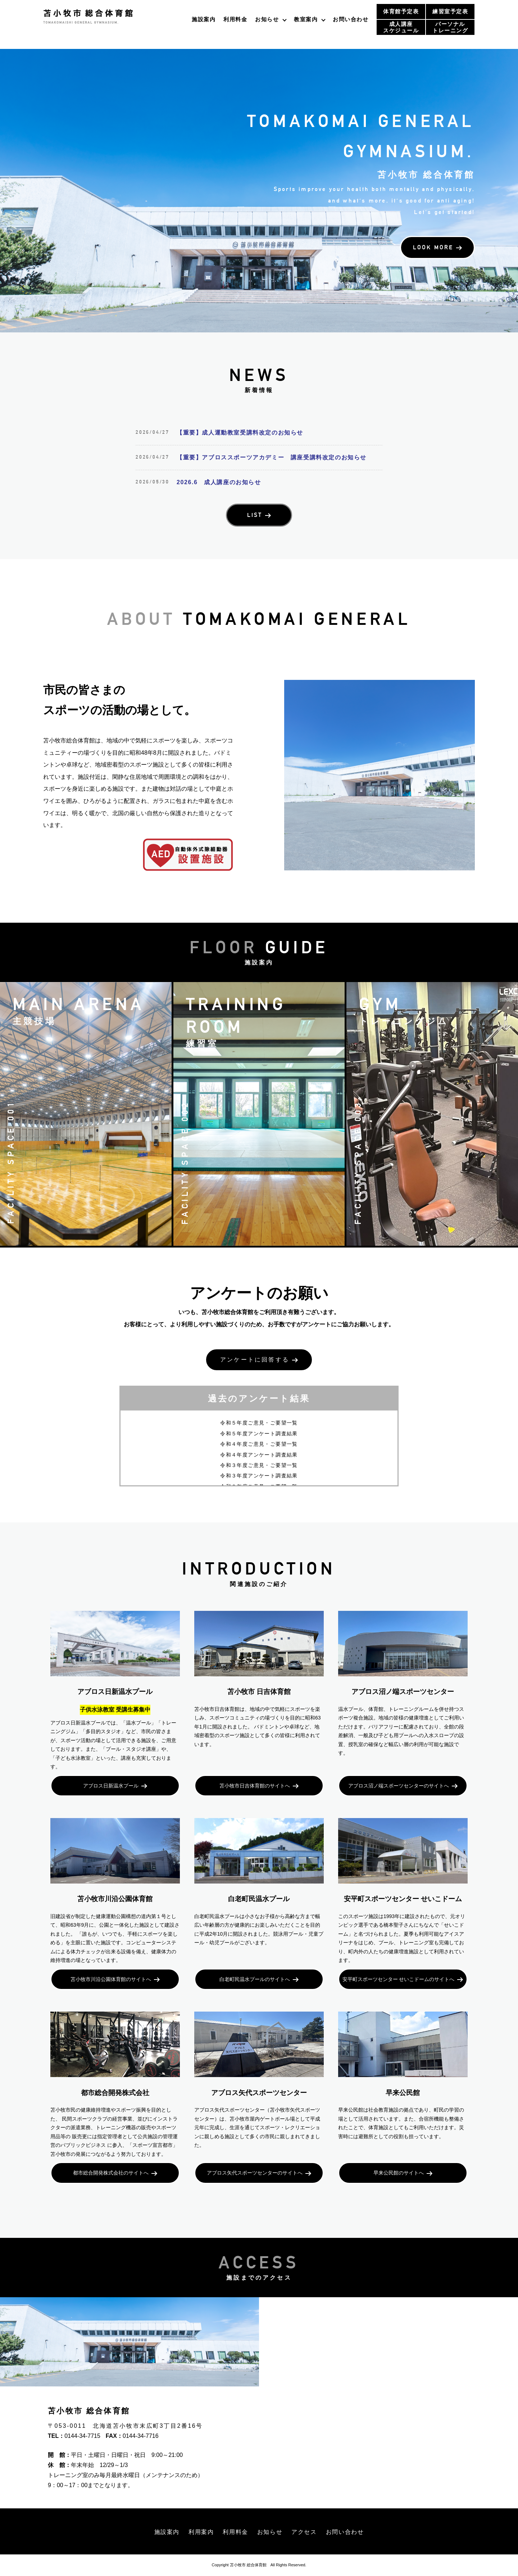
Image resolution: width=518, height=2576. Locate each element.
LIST (255, 515)
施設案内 (203, 19)
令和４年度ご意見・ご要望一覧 (259, 1444)
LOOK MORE (433, 247)
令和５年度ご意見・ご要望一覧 (259, 1423)
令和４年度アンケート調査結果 (259, 1455)
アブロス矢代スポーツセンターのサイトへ (255, 2173)
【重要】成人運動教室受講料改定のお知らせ (240, 433)
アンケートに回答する (254, 1359)
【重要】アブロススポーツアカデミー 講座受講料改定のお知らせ (272, 457)
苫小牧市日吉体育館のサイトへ (254, 1786)
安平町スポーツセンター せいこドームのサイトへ (398, 1979)
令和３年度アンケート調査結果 (259, 1475)
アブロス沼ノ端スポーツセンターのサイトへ (398, 1786)
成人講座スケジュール (401, 27)
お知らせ (267, 19)
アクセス (304, 2532)
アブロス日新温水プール (110, 1786)
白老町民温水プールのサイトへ (254, 1979)
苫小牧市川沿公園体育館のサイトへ (111, 1979)
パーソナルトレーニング (450, 27)
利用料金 (235, 19)
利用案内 (201, 2532)
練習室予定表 (450, 11)
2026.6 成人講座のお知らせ (219, 482)
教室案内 (306, 19)
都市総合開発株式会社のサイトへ (111, 2173)
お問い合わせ (350, 19)
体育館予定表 (401, 11)
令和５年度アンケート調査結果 (259, 1433)
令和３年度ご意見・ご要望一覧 (259, 1465)
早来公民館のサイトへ (398, 2173)
